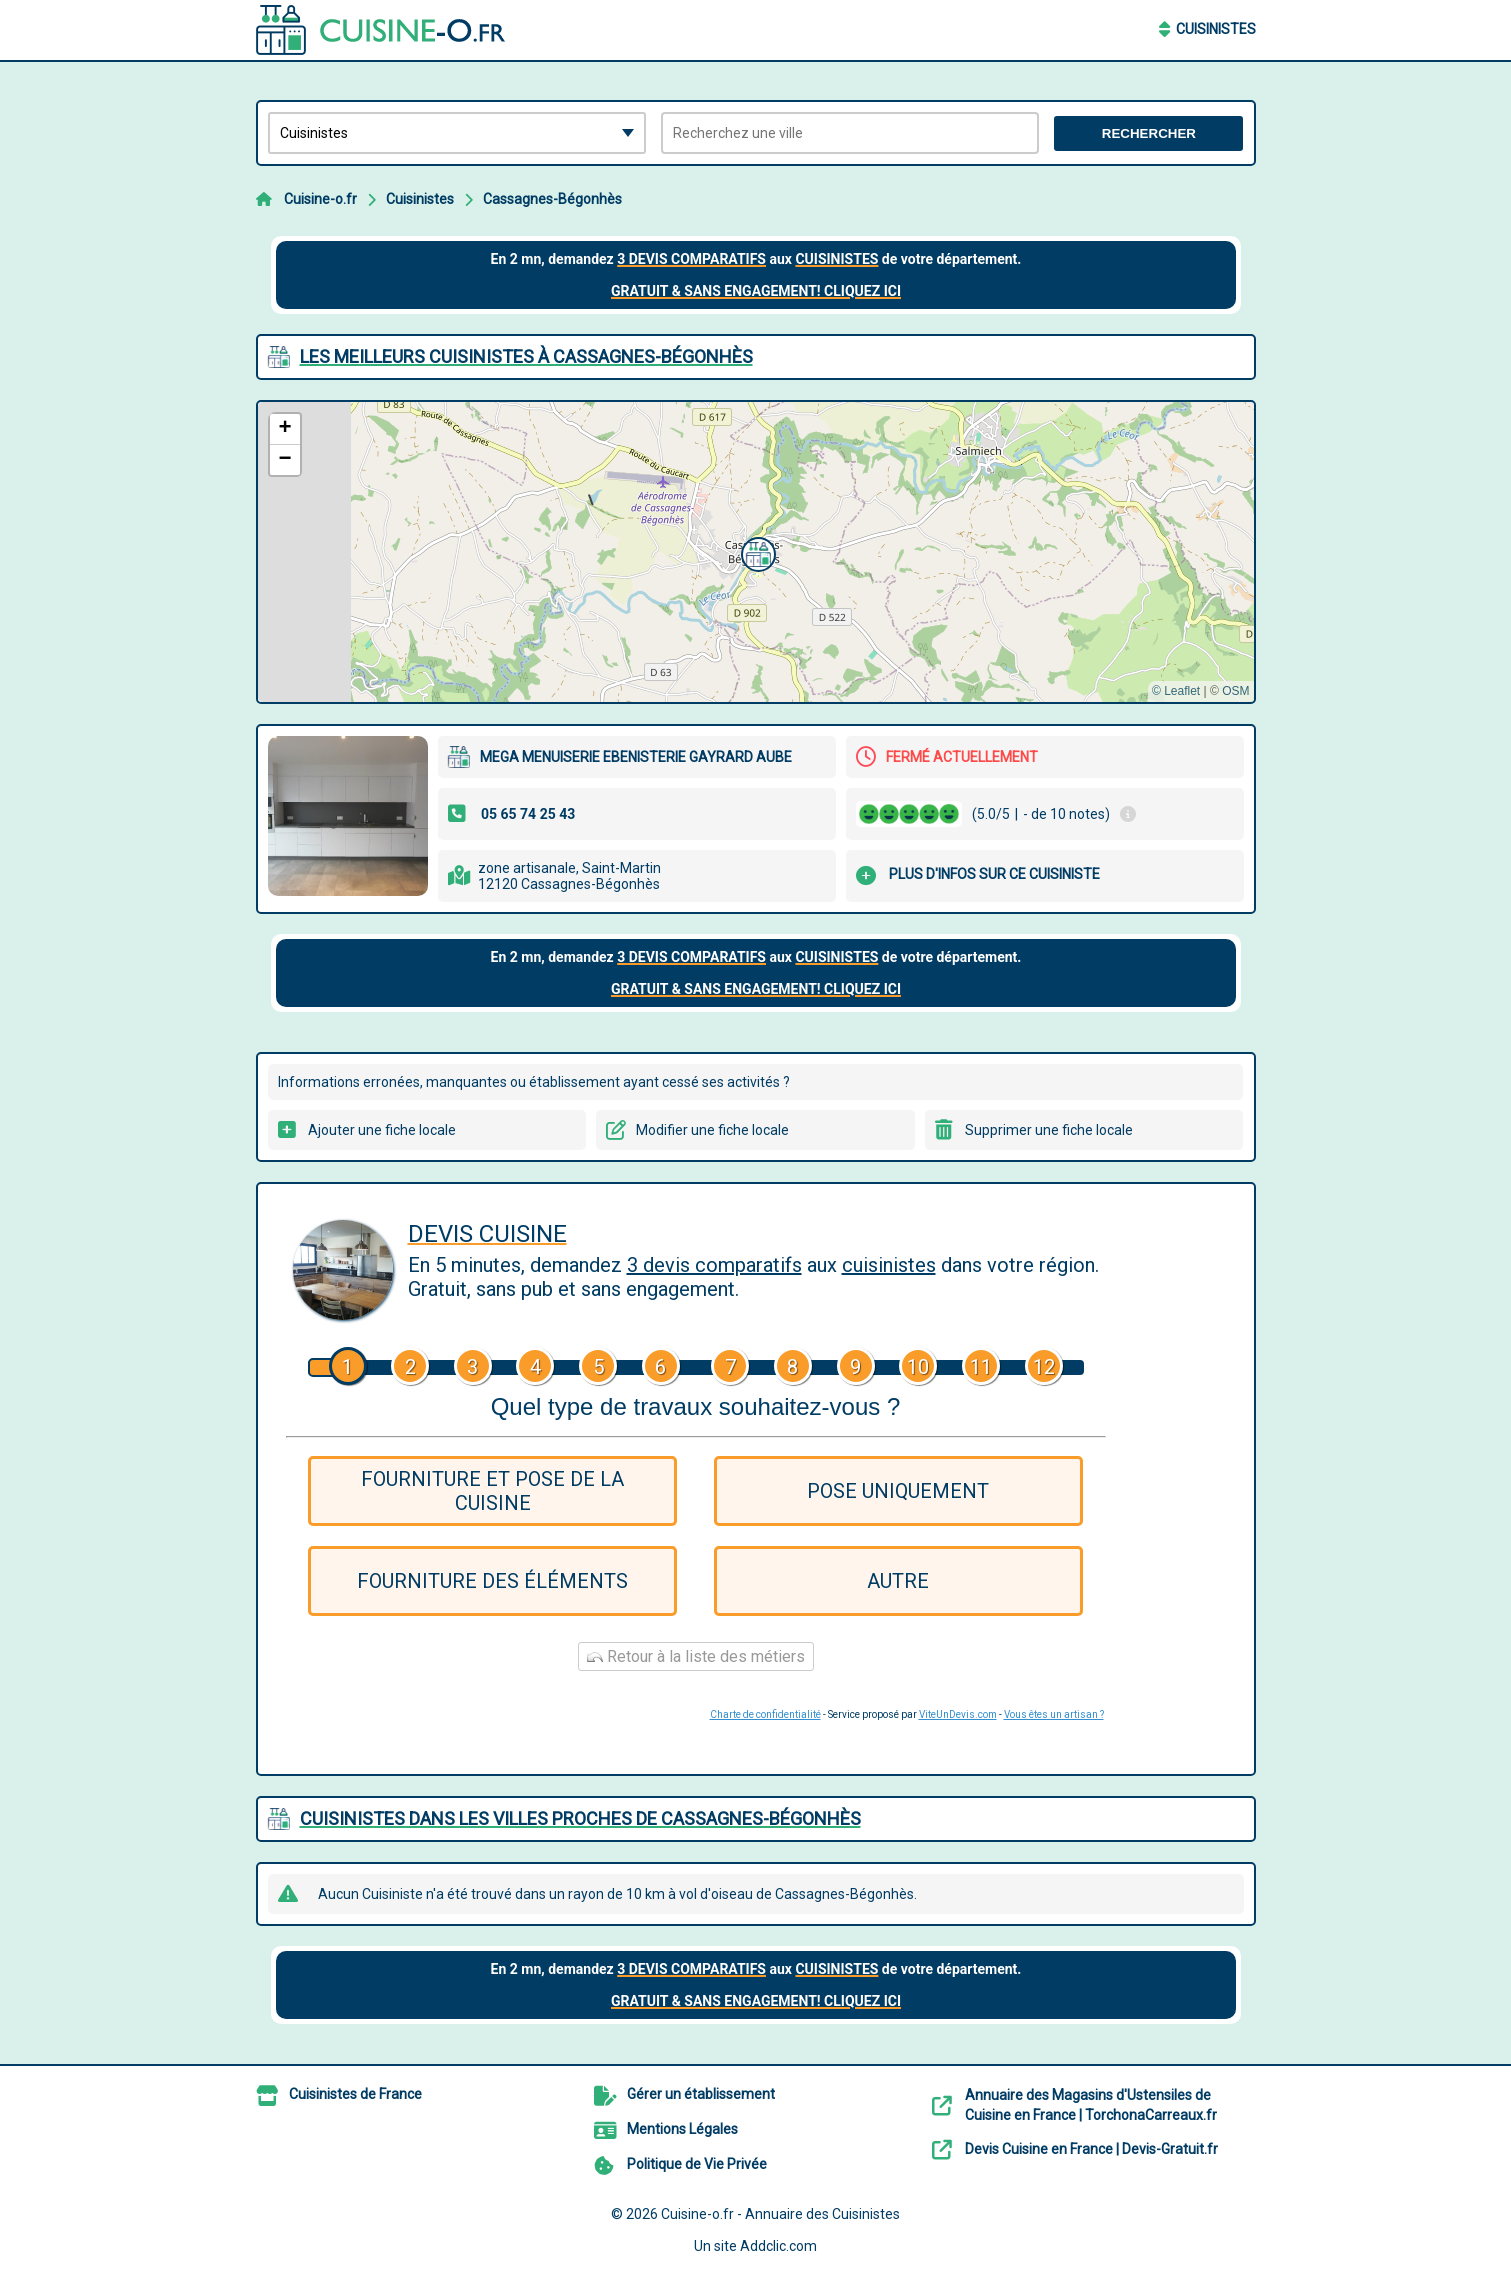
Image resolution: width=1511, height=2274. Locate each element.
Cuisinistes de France (355, 2094)
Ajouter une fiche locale (382, 1130)
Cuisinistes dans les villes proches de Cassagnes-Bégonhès (580, 1818)
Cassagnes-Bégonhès (552, 199)
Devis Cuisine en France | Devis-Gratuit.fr (1091, 2149)
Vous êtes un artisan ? (1054, 1714)
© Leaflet (1176, 691)
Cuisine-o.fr (320, 199)
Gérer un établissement (701, 2094)
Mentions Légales (682, 2129)
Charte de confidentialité (765, 1714)
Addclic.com (778, 2246)
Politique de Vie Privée (697, 2164)
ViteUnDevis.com (958, 1714)
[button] (756, 552)
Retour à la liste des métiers (696, 1656)
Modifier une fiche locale (712, 1130)
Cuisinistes (1216, 29)
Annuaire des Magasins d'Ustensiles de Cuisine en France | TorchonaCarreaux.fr (1091, 2105)
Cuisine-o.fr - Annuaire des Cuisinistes (780, 2214)
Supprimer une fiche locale (1049, 1130)
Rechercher (1149, 133)
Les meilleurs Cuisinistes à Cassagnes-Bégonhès (526, 356)
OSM (1235, 691)
